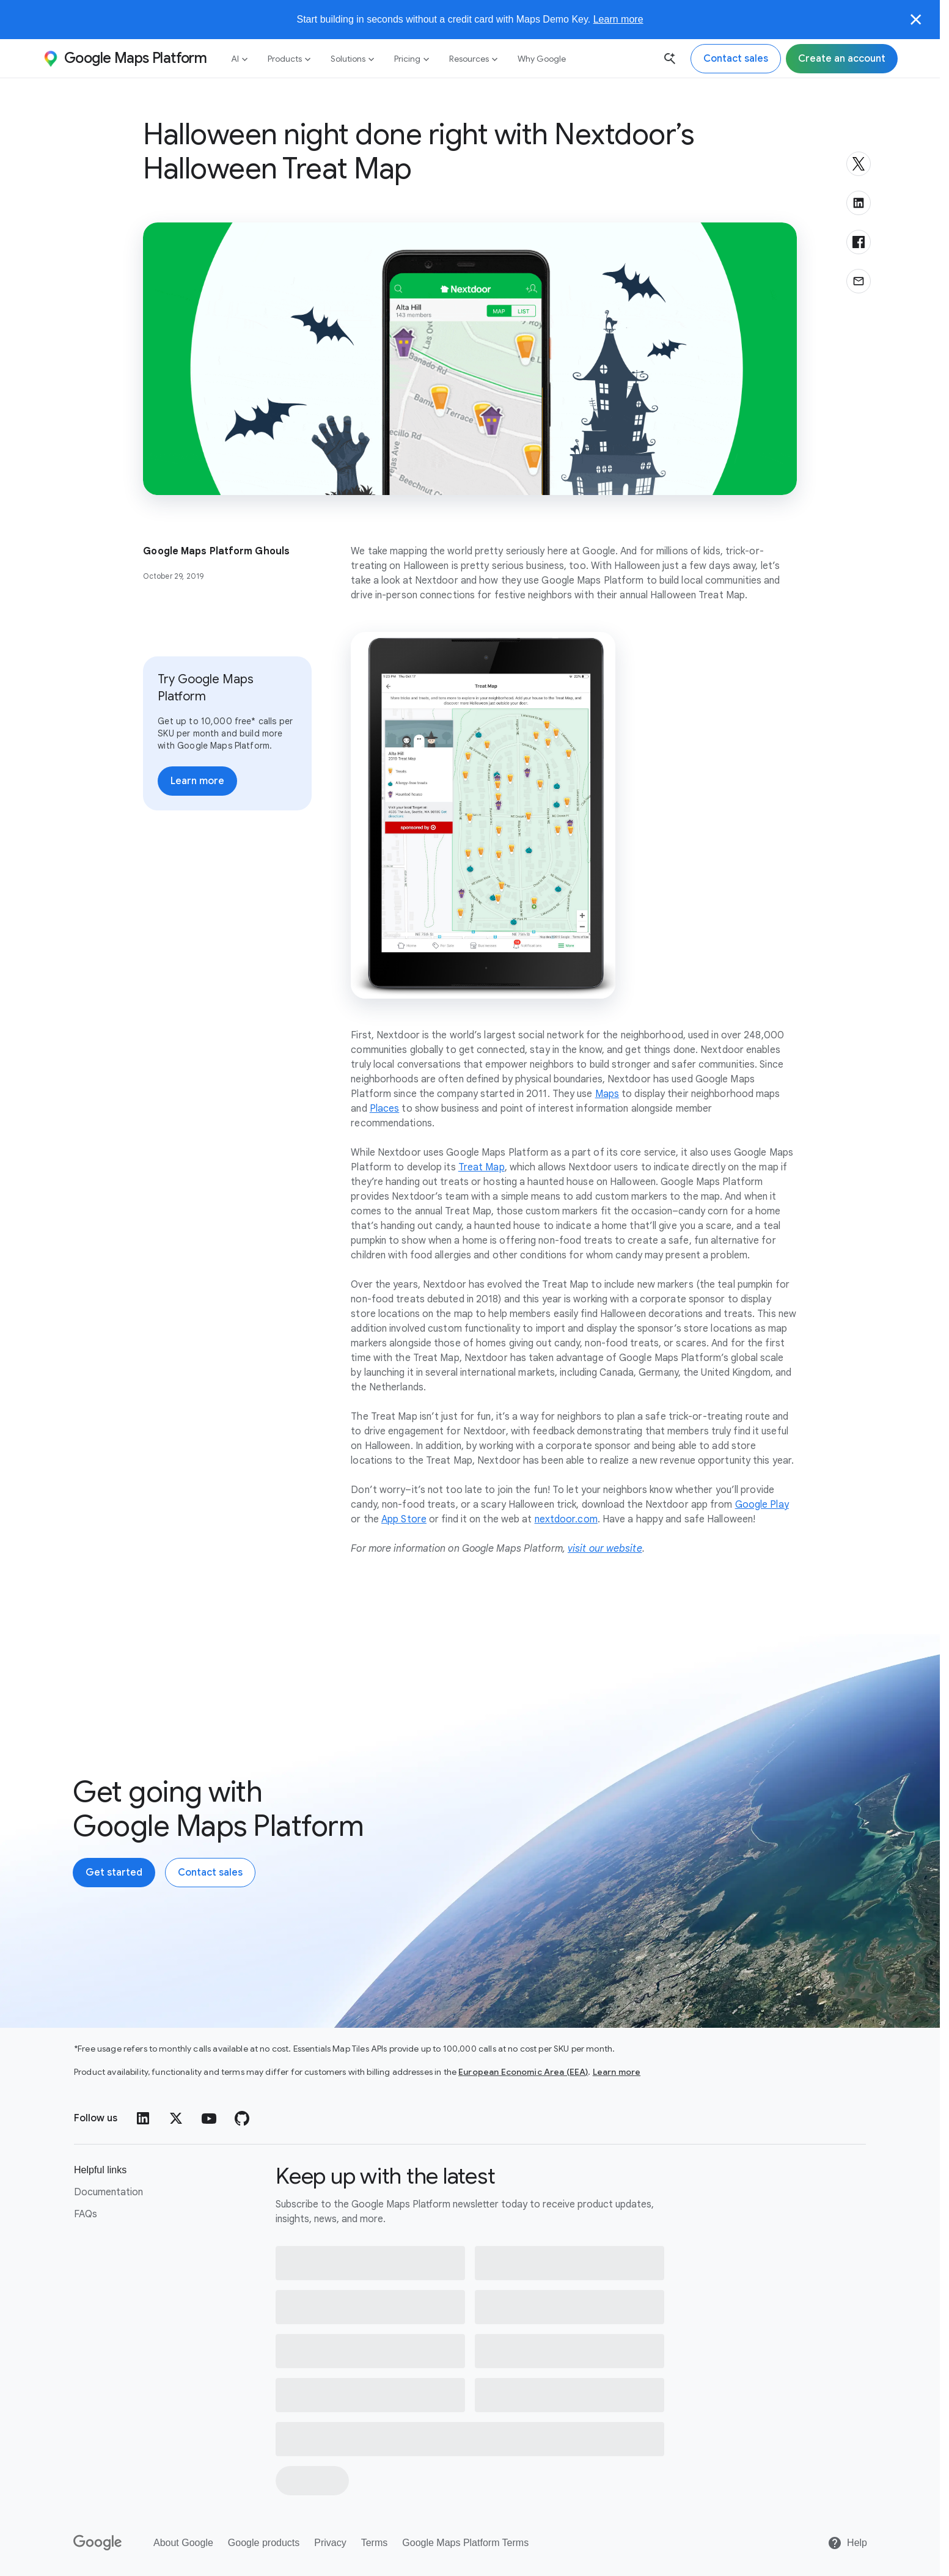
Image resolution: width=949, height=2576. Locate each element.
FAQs (85, 2214)
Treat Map (481, 1167)
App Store (404, 1519)
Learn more (618, 19)
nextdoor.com (566, 1519)
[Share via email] (858, 281)
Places (385, 1109)
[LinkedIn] (143, 2118)
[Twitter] (176, 2118)
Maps (607, 1094)
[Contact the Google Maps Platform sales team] (736, 58)
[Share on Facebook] (858, 242)
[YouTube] (209, 2118)
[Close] (916, 19)
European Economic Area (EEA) (523, 2071)
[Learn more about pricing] (197, 781)
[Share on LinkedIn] (858, 203)
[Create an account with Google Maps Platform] (114, 1872)
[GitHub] (242, 2118)
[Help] (847, 2543)
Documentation (108, 2192)
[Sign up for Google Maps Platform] (842, 58)
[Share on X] (858, 164)
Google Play (762, 1505)
